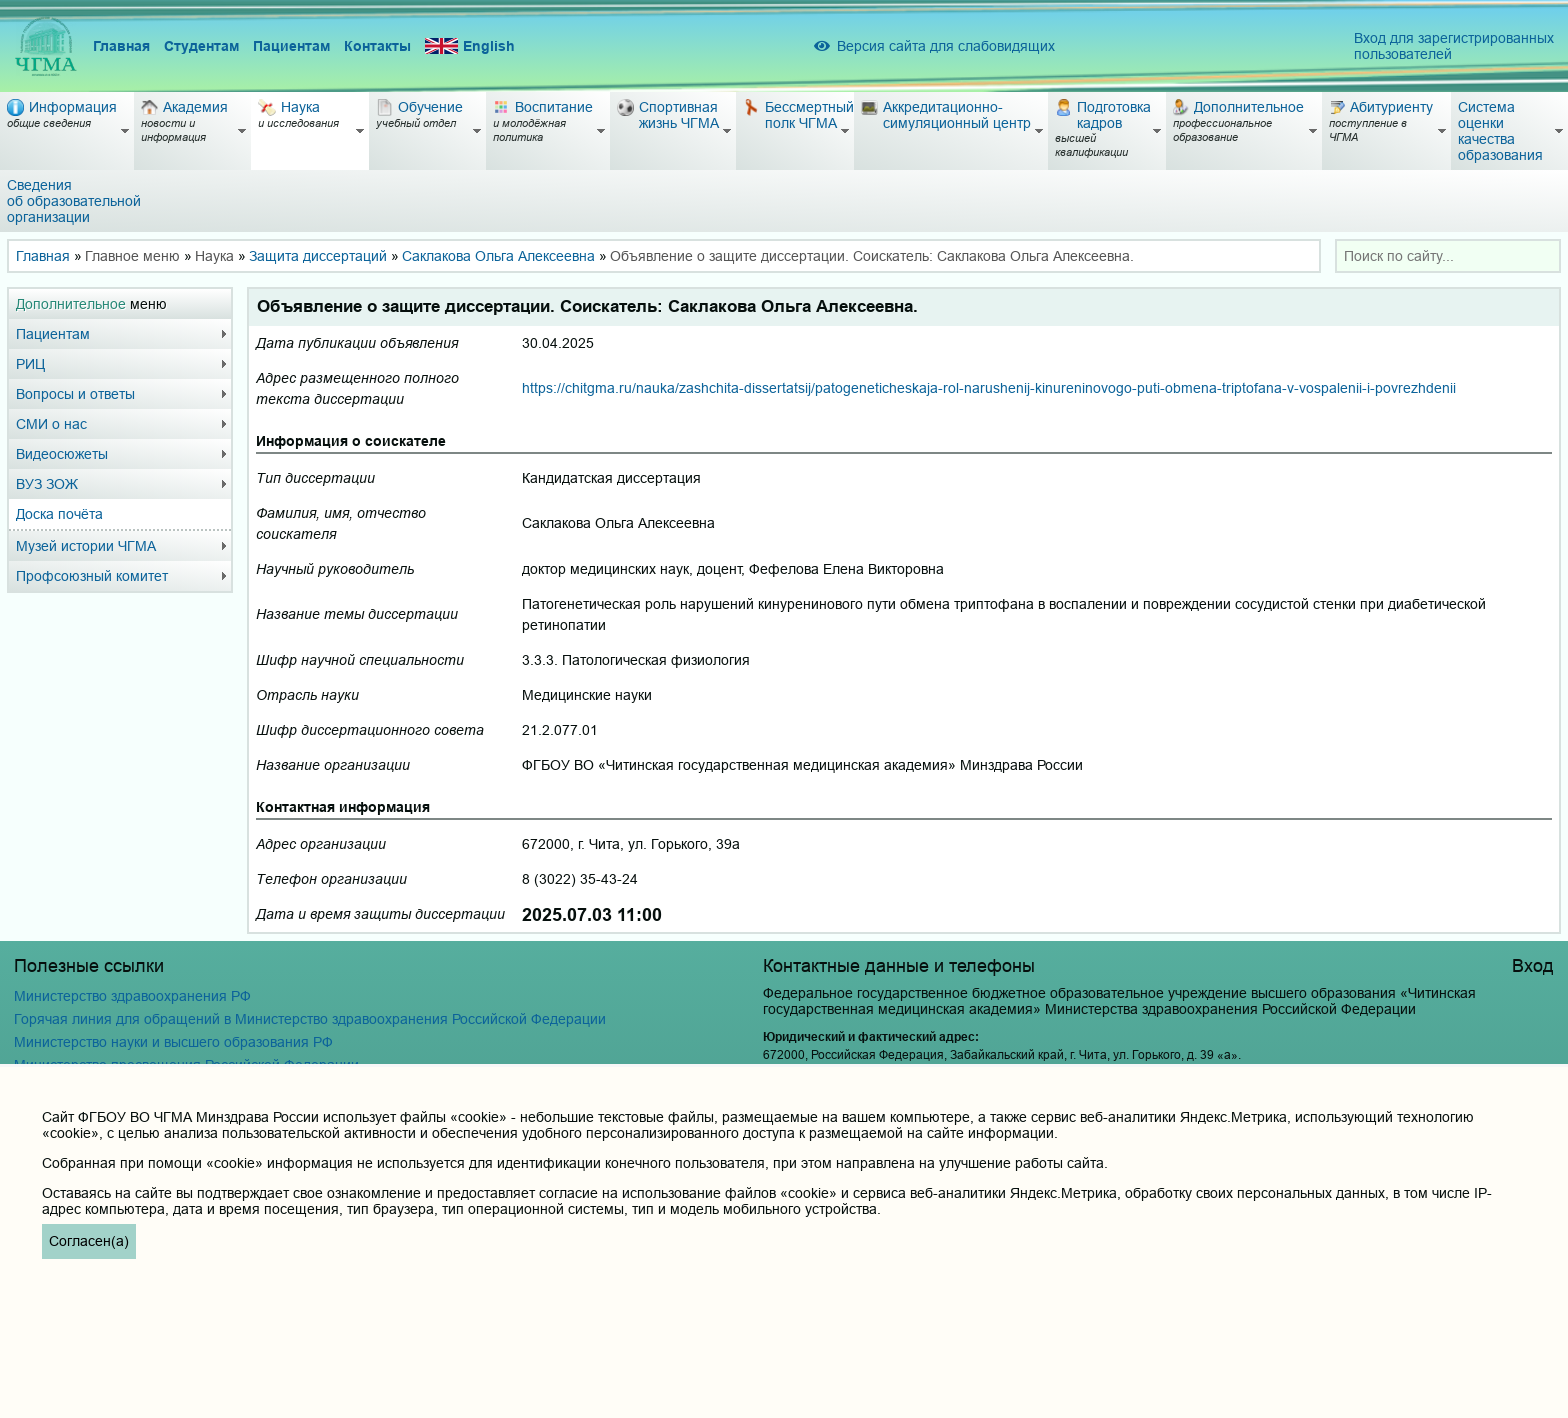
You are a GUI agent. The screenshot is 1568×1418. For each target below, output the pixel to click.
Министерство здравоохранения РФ (132, 996)
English (470, 46)
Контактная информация (343, 807)
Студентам (201, 46)
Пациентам (291, 46)
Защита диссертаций (318, 256)
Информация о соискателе (351, 441)
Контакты (377, 46)
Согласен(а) (89, 1241)
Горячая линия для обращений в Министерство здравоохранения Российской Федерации (310, 1019)
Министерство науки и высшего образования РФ (173, 1042)
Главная (121, 46)
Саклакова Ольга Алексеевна (498, 256)
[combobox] (1448, 256)
